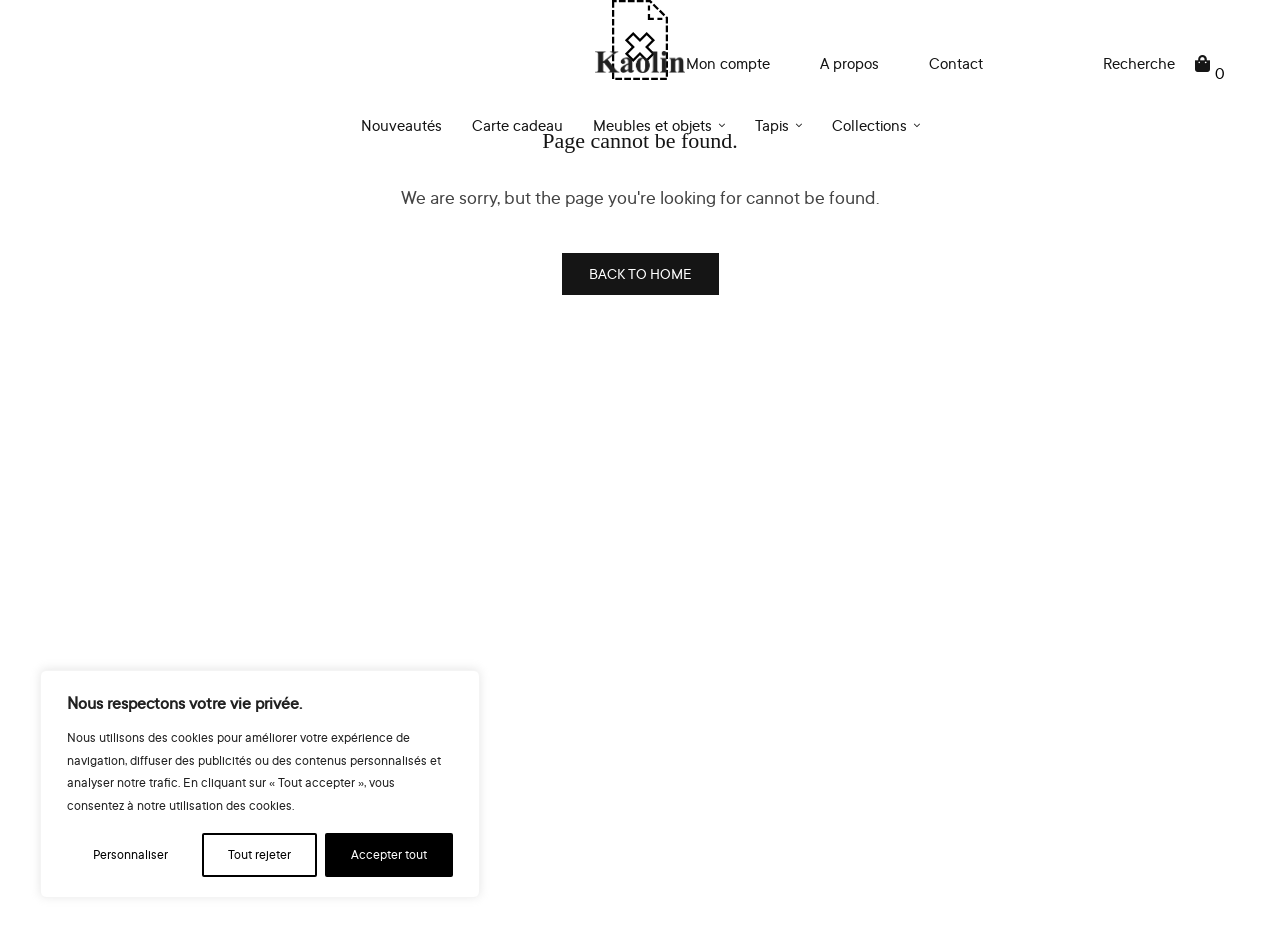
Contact (956, 63)
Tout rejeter (259, 854)
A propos (849, 63)
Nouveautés (401, 125)
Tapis (772, 125)
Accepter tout (389, 854)
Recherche (1139, 63)
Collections (869, 125)
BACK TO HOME (640, 273)
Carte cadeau (517, 125)
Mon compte (728, 63)
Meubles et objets (652, 125)
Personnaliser (130, 854)
